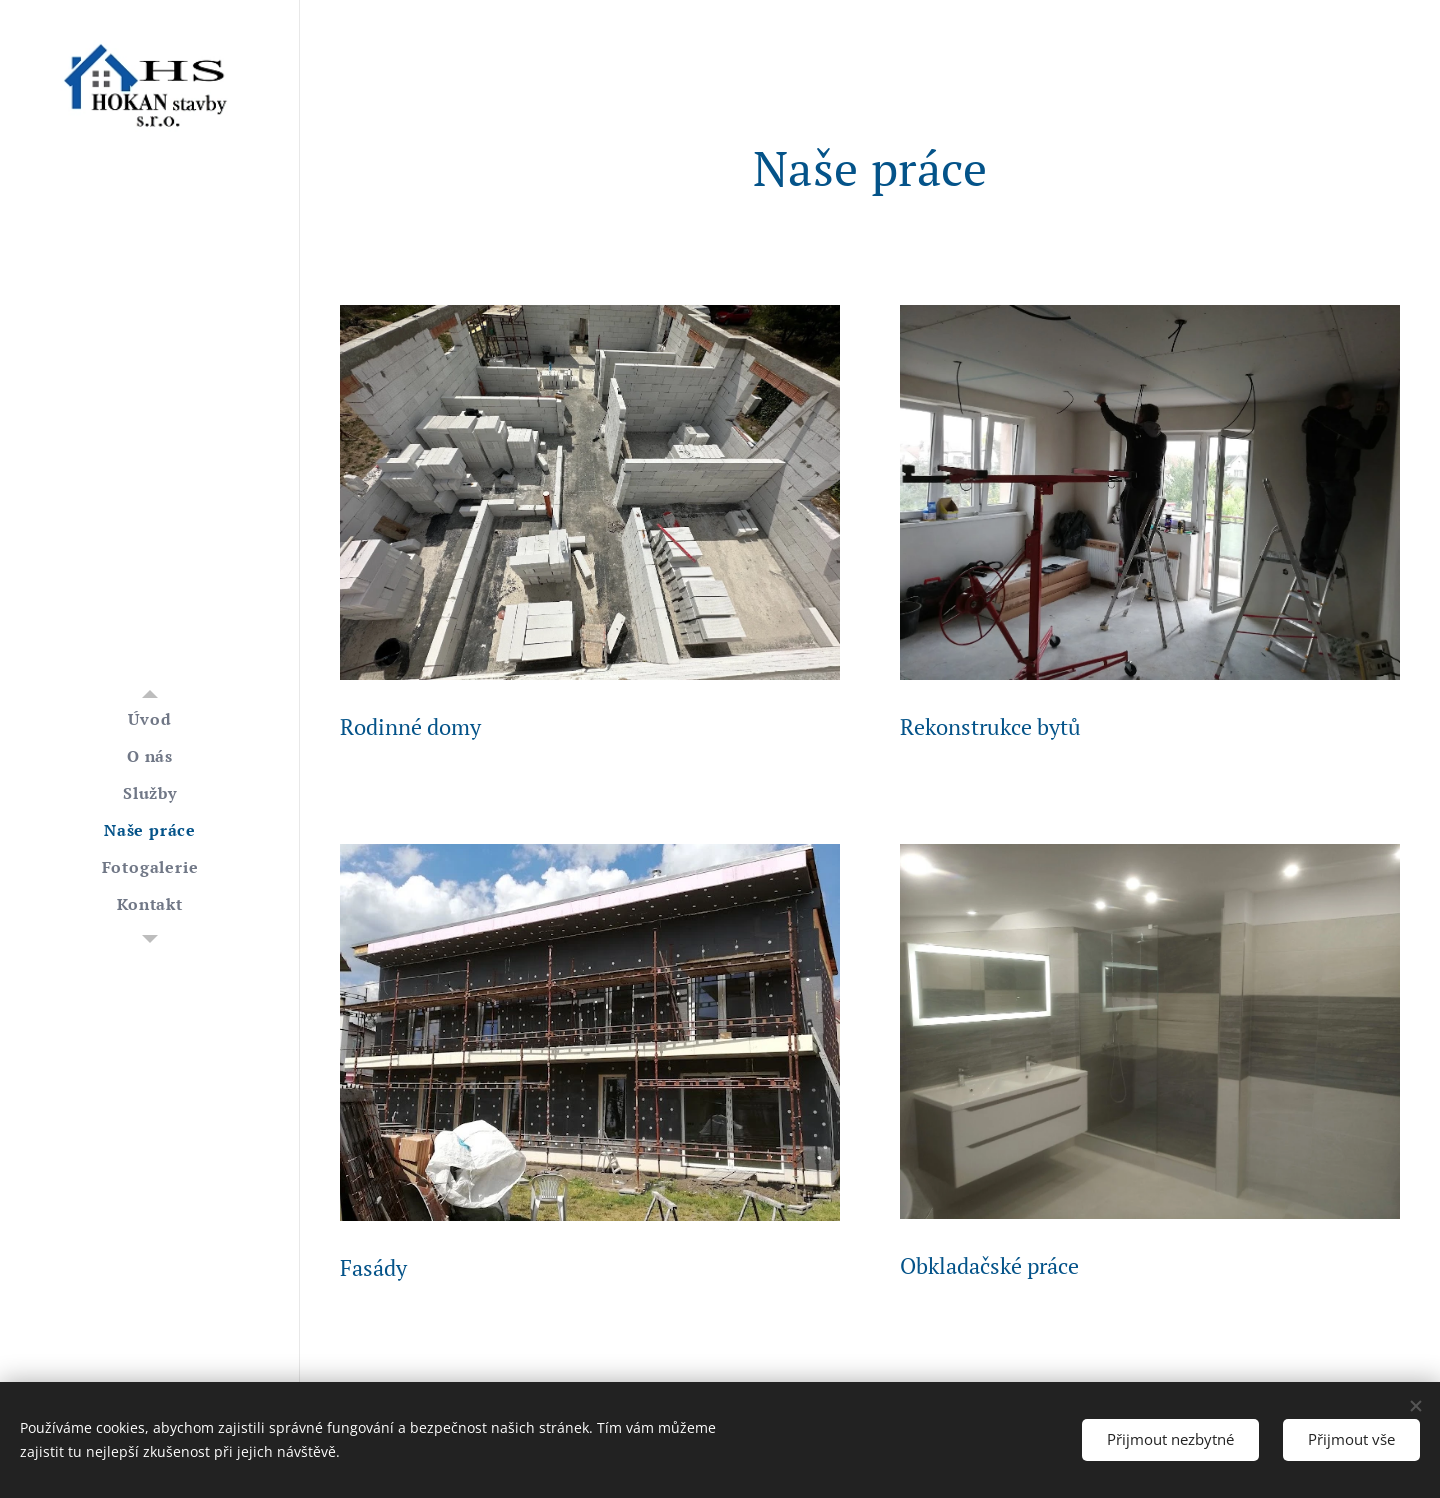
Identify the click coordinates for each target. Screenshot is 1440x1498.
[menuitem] (150, 719)
